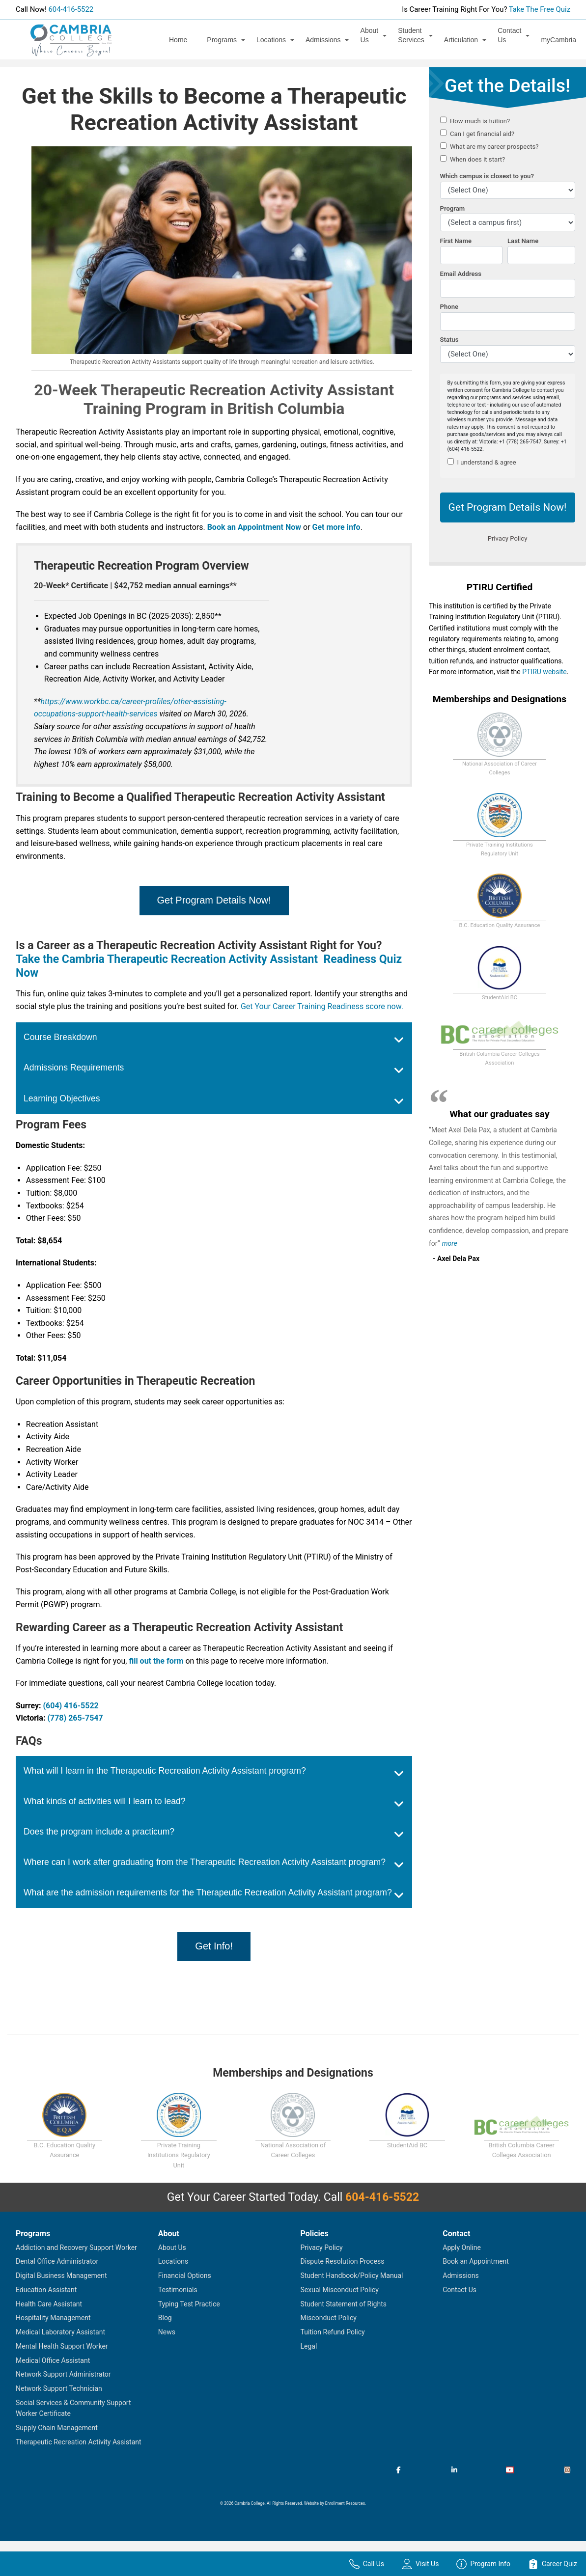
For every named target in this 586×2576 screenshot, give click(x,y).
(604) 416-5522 (70, 1705)
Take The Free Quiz (539, 9)
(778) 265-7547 (75, 1718)
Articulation (461, 40)
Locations (271, 40)
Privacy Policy (322, 2247)
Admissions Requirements (74, 1067)
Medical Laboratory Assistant (60, 2332)
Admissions (323, 40)
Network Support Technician (59, 2388)
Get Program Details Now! (214, 900)
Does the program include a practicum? (99, 1831)
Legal (309, 2346)
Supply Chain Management (57, 2428)
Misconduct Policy (329, 2318)
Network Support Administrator (63, 2374)
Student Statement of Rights (344, 2304)
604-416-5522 (70, 9)
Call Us (366, 2564)
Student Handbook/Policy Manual (352, 2275)
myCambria (558, 40)
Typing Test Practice (189, 2304)
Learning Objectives (62, 1098)
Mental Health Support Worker (62, 2346)
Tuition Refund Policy (333, 2332)
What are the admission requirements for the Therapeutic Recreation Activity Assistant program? (208, 1892)
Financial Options (184, 2275)
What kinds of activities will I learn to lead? (105, 1801)
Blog (165, 2318)
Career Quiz (552, 2564)
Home (178, 40)
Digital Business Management (61, 2275)
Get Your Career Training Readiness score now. (322, 1006)
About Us (370, 35)
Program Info (483, 2564)
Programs (222, 40)
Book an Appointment (476, 2261)
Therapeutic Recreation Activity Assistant (78, 2442)
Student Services (411, 35)
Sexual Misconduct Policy (340, 2290)
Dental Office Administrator (57, 2261)
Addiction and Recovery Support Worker (76, 2247)
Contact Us (509, 35)
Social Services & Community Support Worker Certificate (73, 2408)
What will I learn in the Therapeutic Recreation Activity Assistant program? (165, 1771)
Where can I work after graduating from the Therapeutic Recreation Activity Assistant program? (205, 1862)
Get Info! (214, 1946)
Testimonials (177, 2290)
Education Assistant (46, 2290)
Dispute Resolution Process (343, 2261)
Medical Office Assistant (53, 2360)
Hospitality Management (53, 2318)
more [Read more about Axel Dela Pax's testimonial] (449, 1243)
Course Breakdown (60, 1037)
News (166, 2332)
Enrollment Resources (345, 2503)
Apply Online (462, 2247)
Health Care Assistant (49, 2304)
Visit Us (420, 2564)
